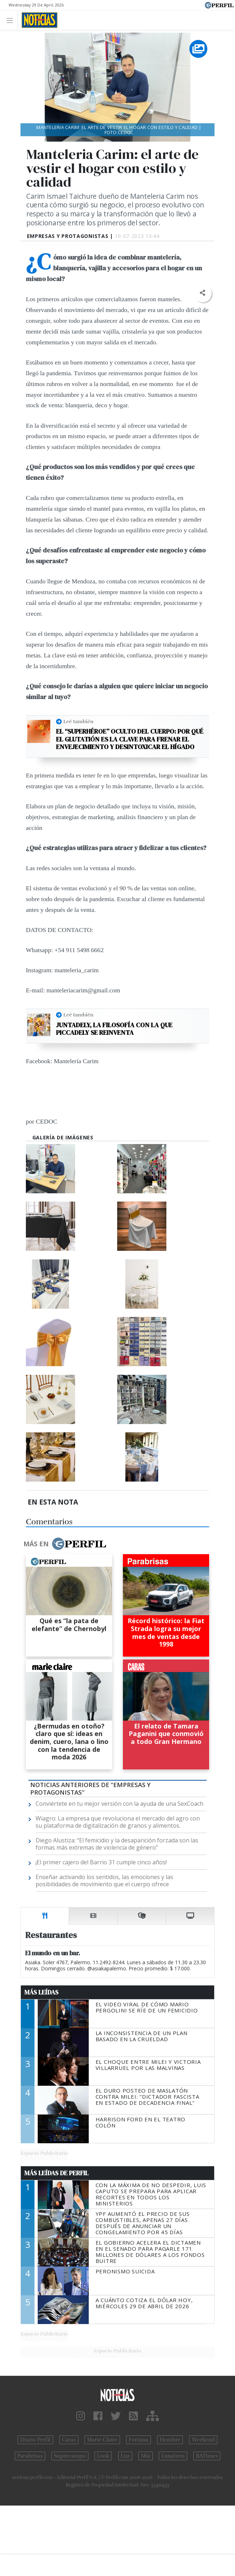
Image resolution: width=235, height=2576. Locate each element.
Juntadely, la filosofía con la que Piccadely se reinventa (114, 1029)
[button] (202, 293)
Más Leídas (41, 1992)
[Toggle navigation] (12, 19)
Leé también (78, 721)
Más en (64, 1544)
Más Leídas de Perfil (56, 2173)
